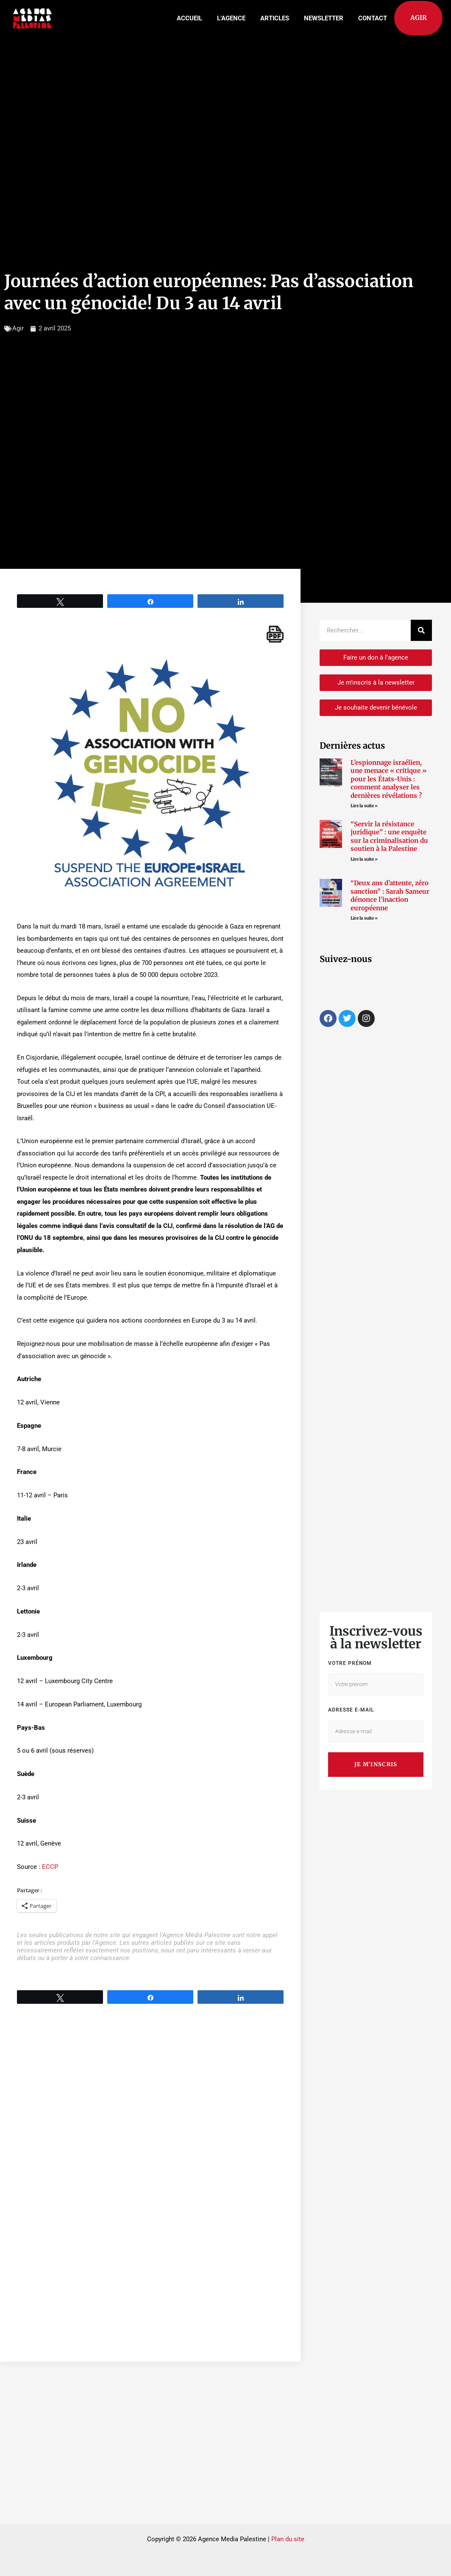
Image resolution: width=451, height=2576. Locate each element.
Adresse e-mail (351, 1710)
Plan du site (287, 2539)
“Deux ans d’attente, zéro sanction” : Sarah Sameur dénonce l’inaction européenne (390, 895)
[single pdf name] (275, 634)
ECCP (50, 1867)
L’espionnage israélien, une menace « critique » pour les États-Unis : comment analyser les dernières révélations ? (388, 779)
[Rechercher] (421, 630)
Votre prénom (350, 1663)
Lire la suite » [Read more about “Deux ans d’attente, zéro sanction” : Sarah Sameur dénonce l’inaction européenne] (364, 918)
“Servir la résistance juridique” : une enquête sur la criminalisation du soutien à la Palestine (389, 836)
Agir (18, 328)
